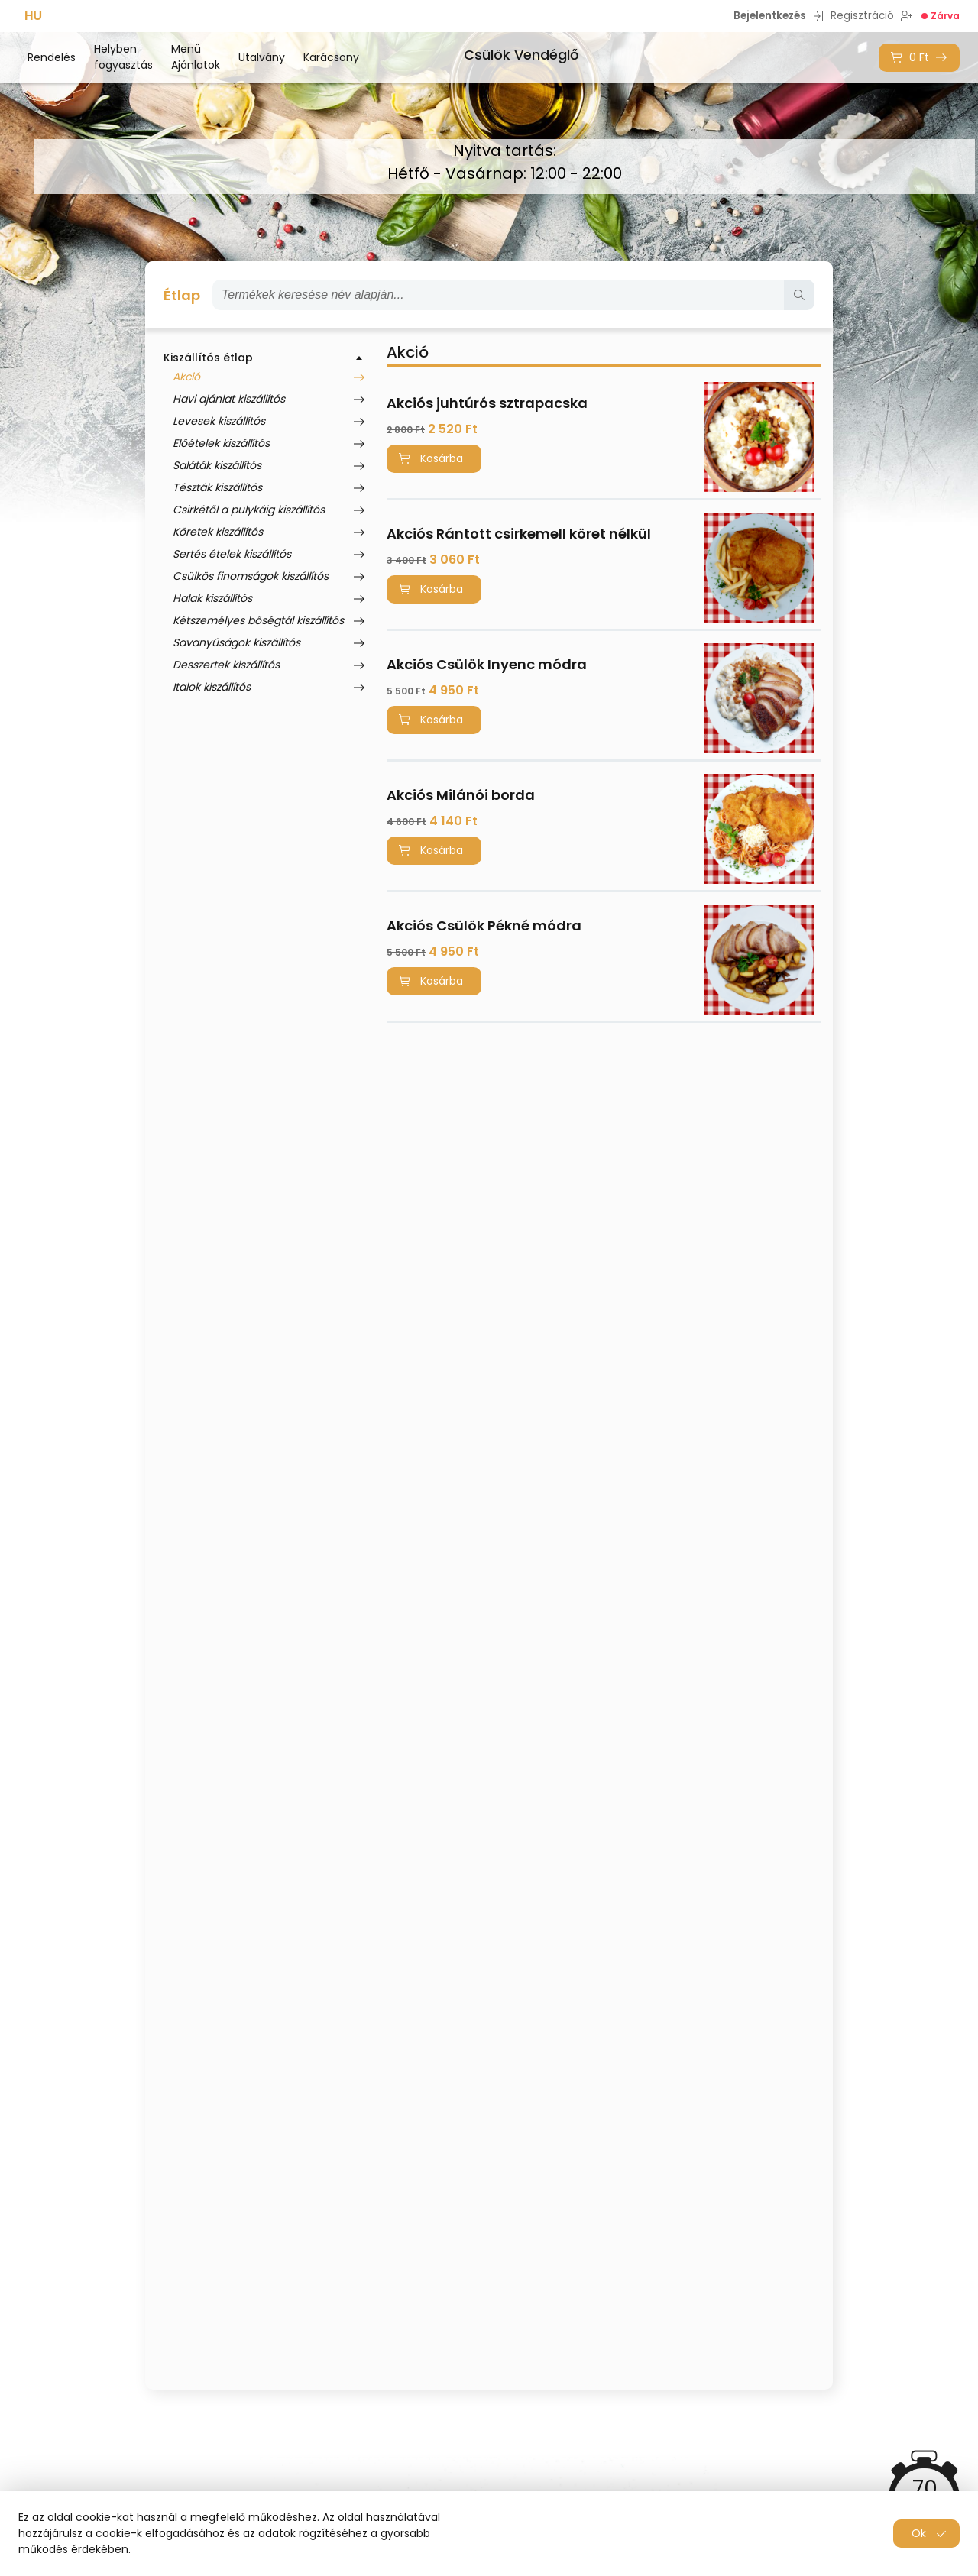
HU (33, 15)
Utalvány (261, 57)
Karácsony (331, 57)
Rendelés (52, 57)
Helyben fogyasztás (123, 57)
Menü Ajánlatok (195, 57)
